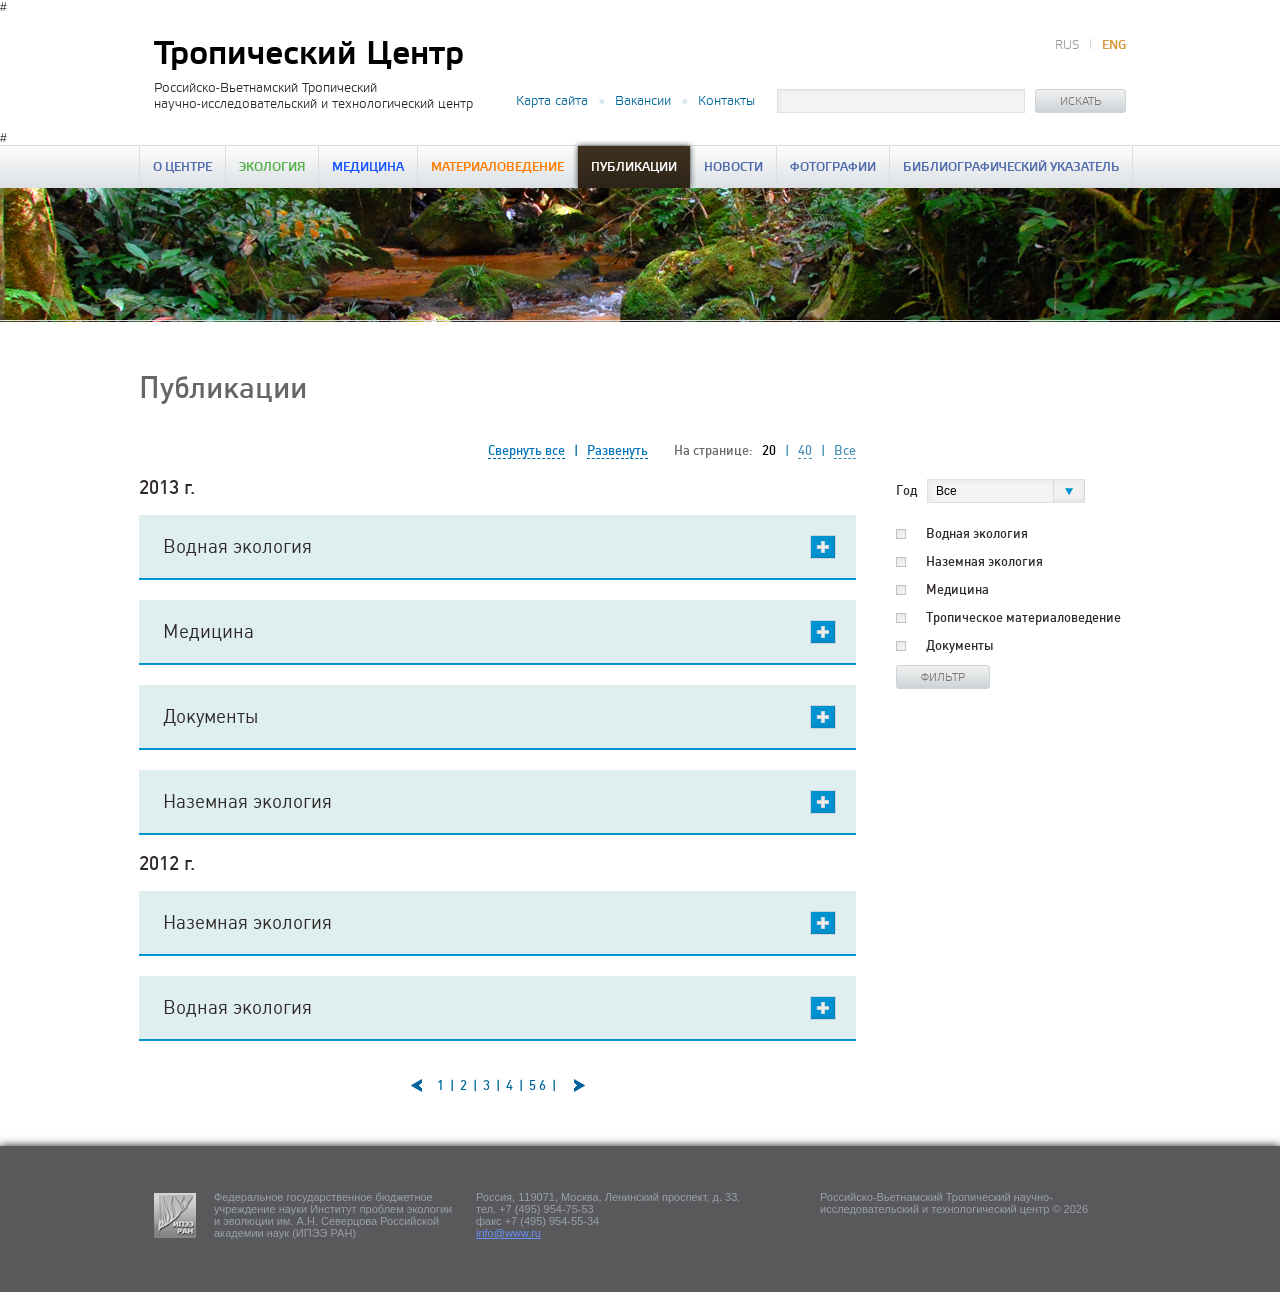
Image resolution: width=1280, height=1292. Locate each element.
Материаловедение (497, 167)
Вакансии (643, 101)
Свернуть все (526, 450)
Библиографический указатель (1011, 167)
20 (769, 450)
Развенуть (617, 450)
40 (805, 450)
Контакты (726, 101)
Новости (733, 167)
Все (845, 450)
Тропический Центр (309, 54)
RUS (1067, 45)
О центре (182, 167)
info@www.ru (508, 1233)
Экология (272, 167)
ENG (1114, 45)
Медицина (368, 167)
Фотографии (833, 167)
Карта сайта (552, 101)
